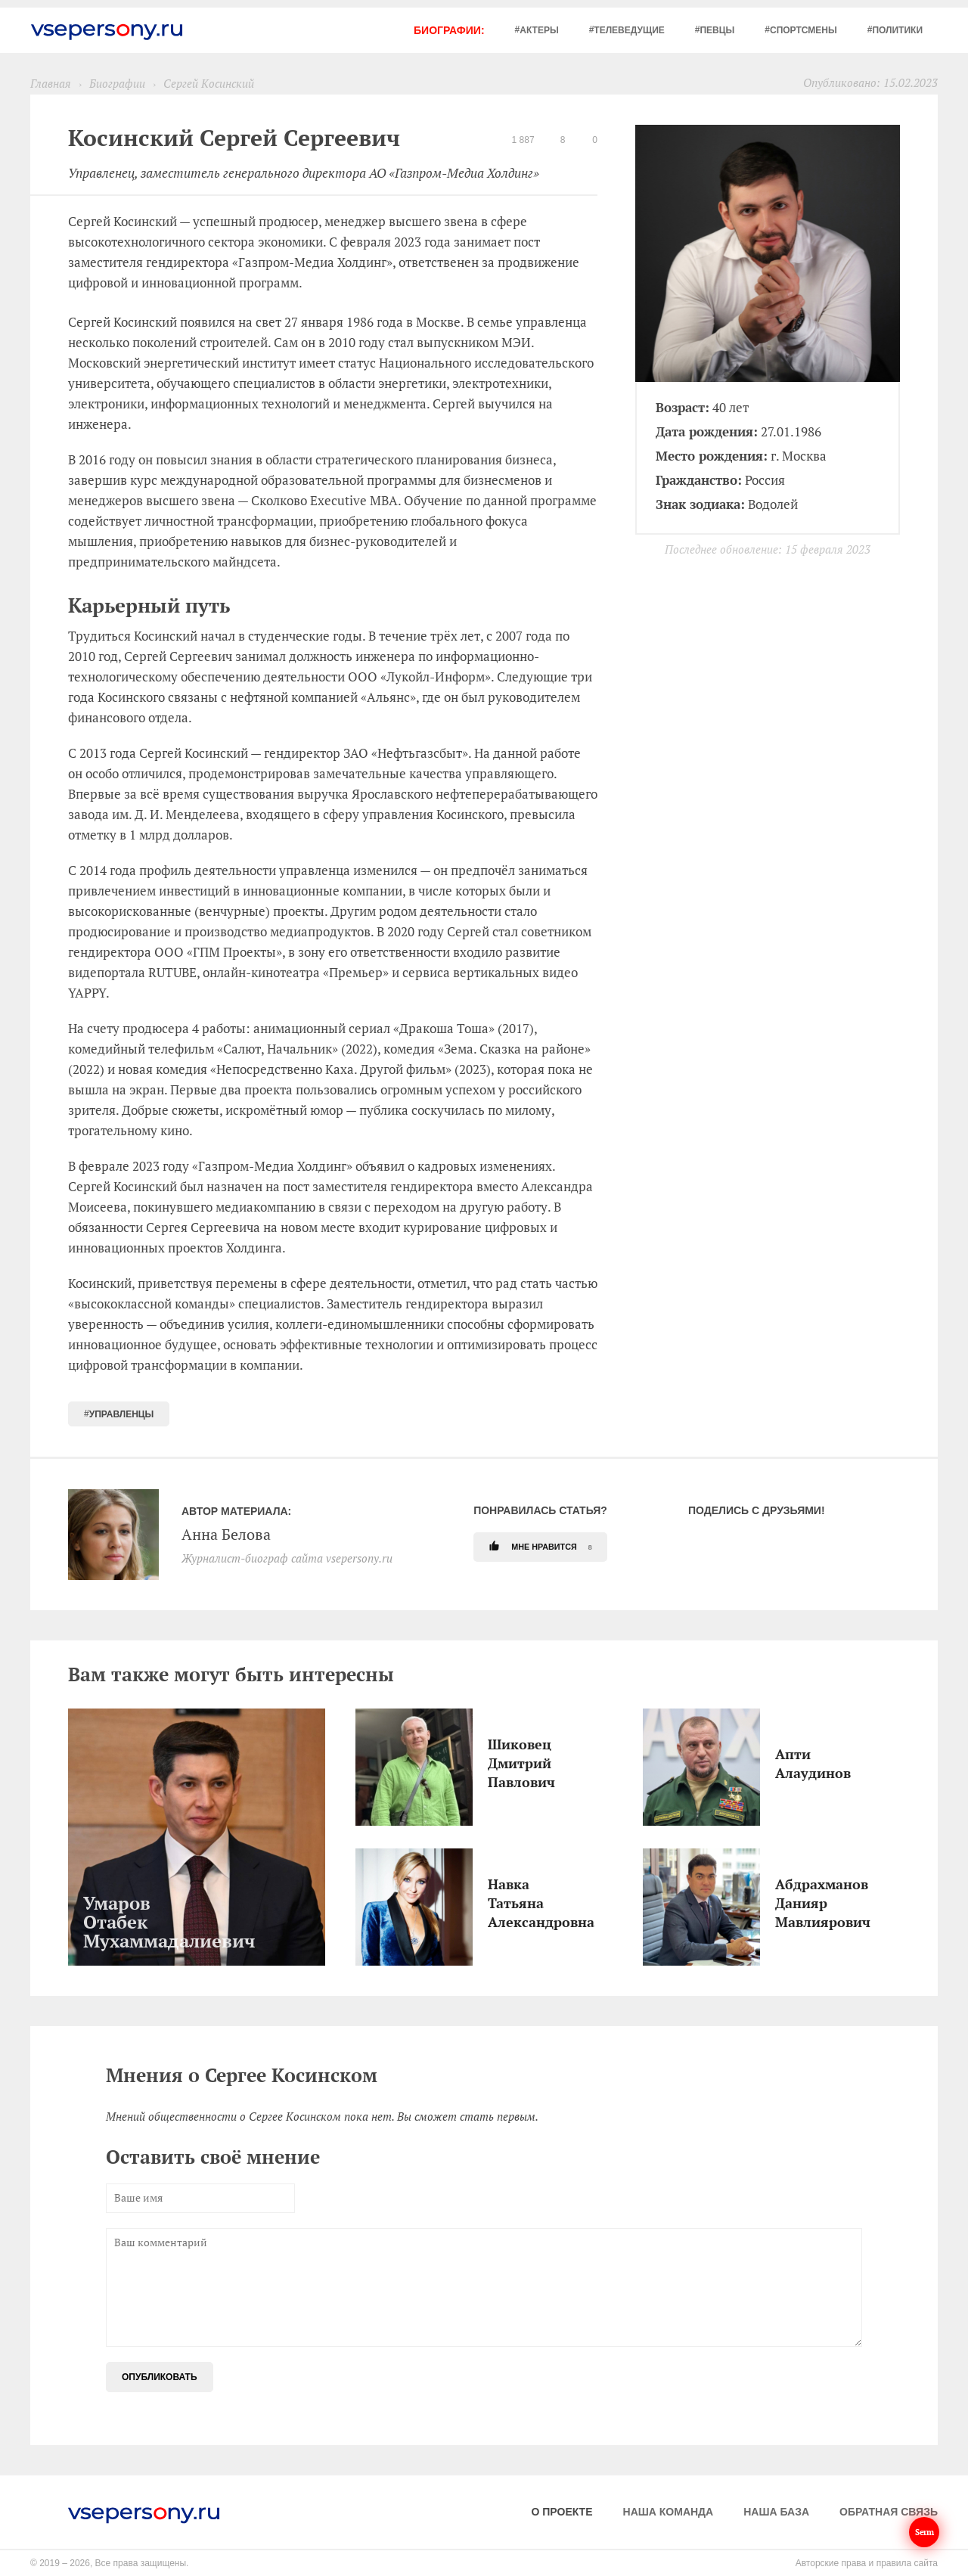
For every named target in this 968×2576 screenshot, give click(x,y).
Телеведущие (629, 30)
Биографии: (449, 30)
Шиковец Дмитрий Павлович (491, 1763)
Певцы (717, 30)
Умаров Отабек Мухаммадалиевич (87, 1922)
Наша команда (668, 2512)
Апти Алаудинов (779, 1763)
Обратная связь (888, 2512)
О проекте (562, 2512)
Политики (897, 30)
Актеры (539, 30)
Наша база (776, 2512)
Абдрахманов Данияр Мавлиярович (779, 1903)
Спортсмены (803, 30)
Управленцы (121, 1414)
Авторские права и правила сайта (867, 2563)
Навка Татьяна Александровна (491, 1903)
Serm (924, 2532)
